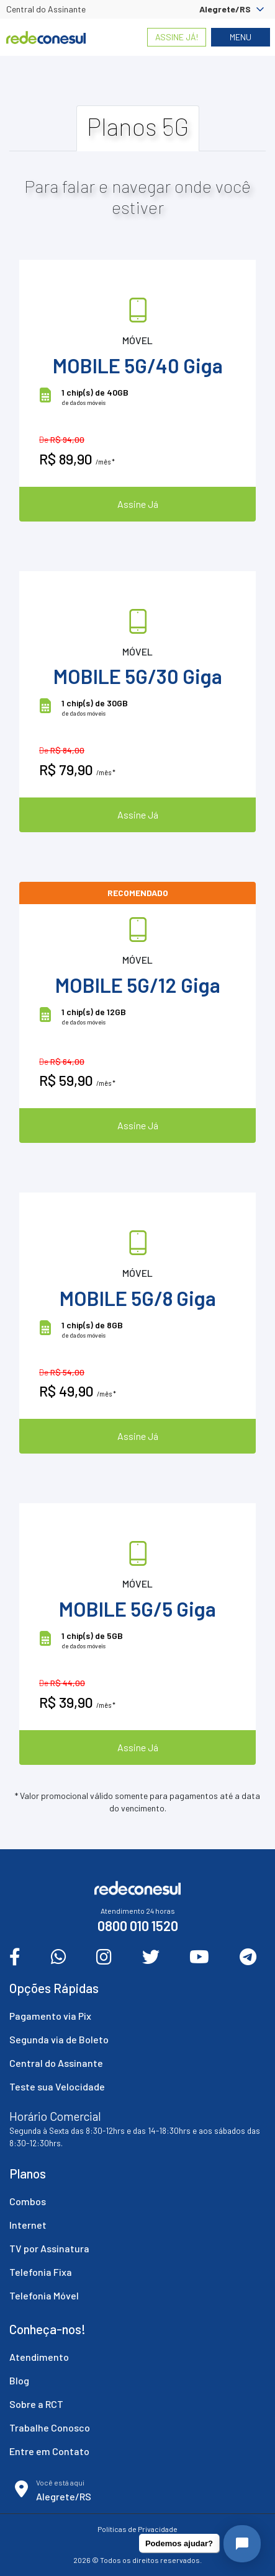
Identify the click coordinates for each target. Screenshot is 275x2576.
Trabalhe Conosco (49, 2427)
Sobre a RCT (36, 2404)
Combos (27, 2201)
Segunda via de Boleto (59, 2039)
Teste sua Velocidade (57, 2086)
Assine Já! (176, 37)
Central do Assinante (46, 9)
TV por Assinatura (49, 2248)
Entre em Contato (49, 2451)
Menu (240, 37)
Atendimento (39, 2357)
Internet (28, 2225)
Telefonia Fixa (40, 2272)
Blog (19, 2380)
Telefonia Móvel (44, 2295)
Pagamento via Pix (50, 2016)
